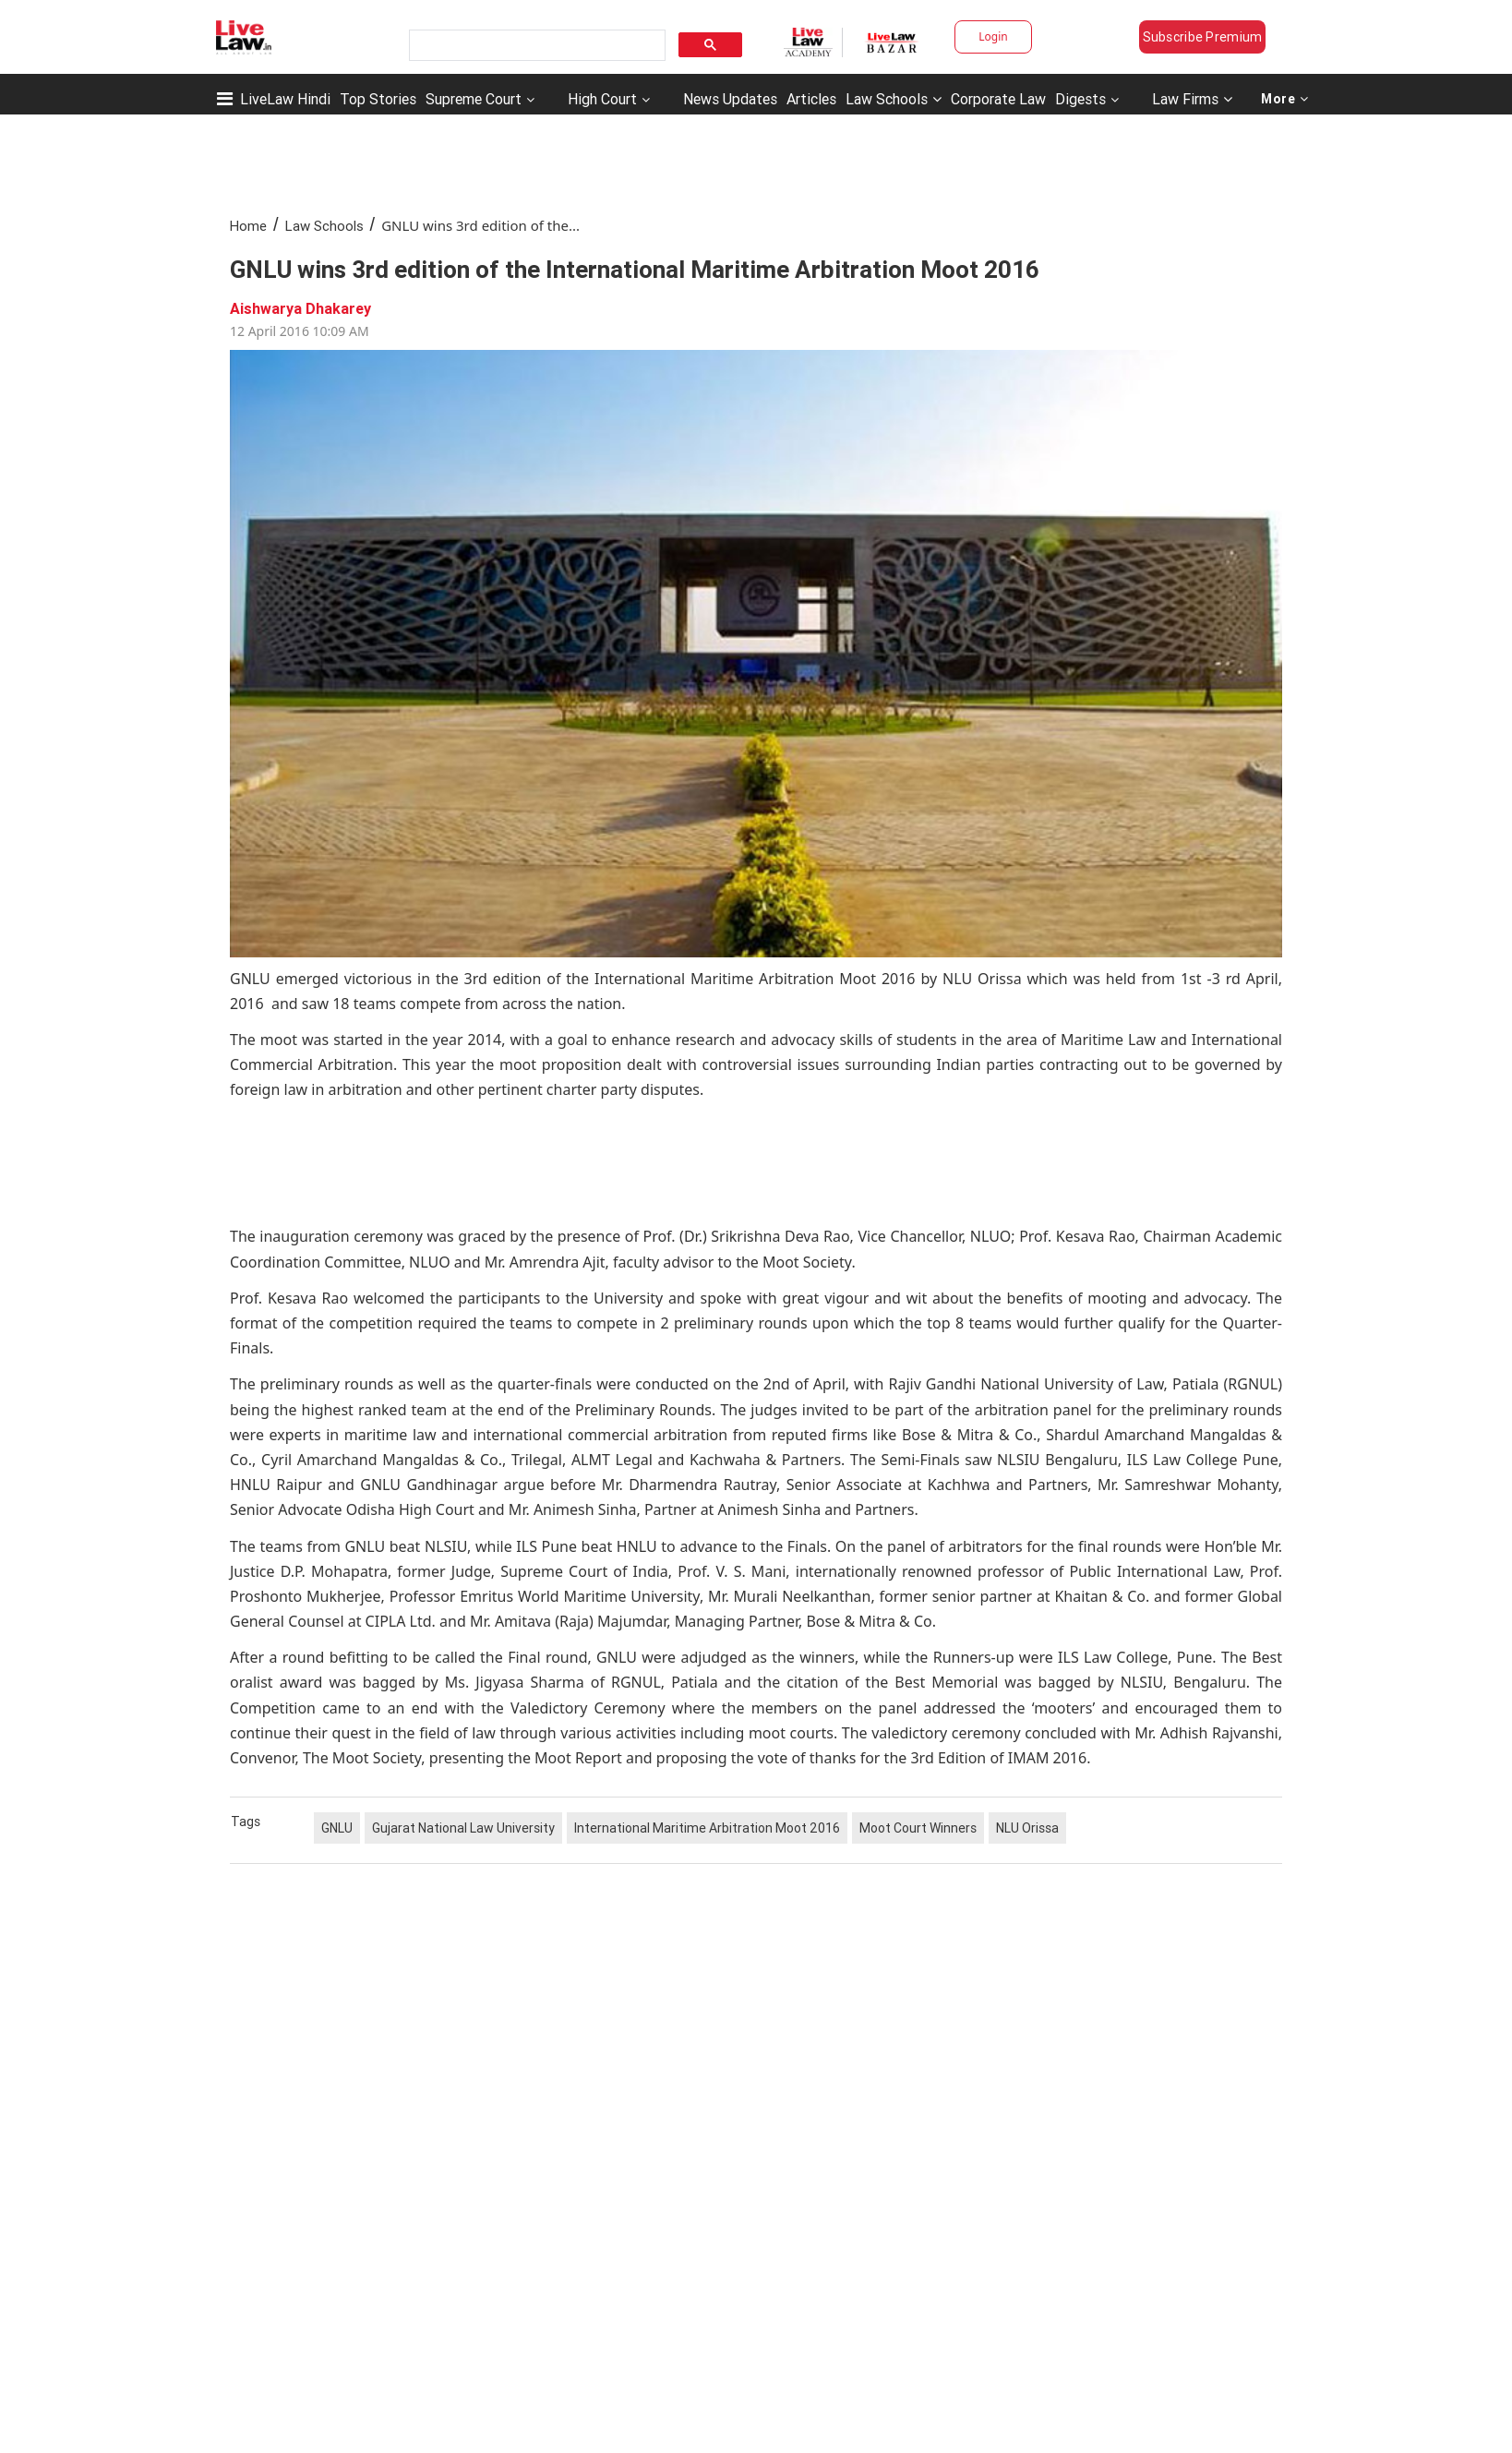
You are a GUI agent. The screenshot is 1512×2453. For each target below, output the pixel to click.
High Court (602, 99)
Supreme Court (474, 99)
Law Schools (894, 99)
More (1285, 98)
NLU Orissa (1027, 1828)
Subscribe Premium (1203, 37)
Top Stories (378, 99)
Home (248, 225)
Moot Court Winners (918, 1828)
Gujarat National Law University (463, 1828)
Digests (1080, 99)
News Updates (730, 99)
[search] (535, 45)
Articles (811, 99)
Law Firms (1192, 99)
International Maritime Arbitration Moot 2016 (707, 1828)
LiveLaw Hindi (285, 99)
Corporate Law (998, 99)
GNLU (337, 1828)
